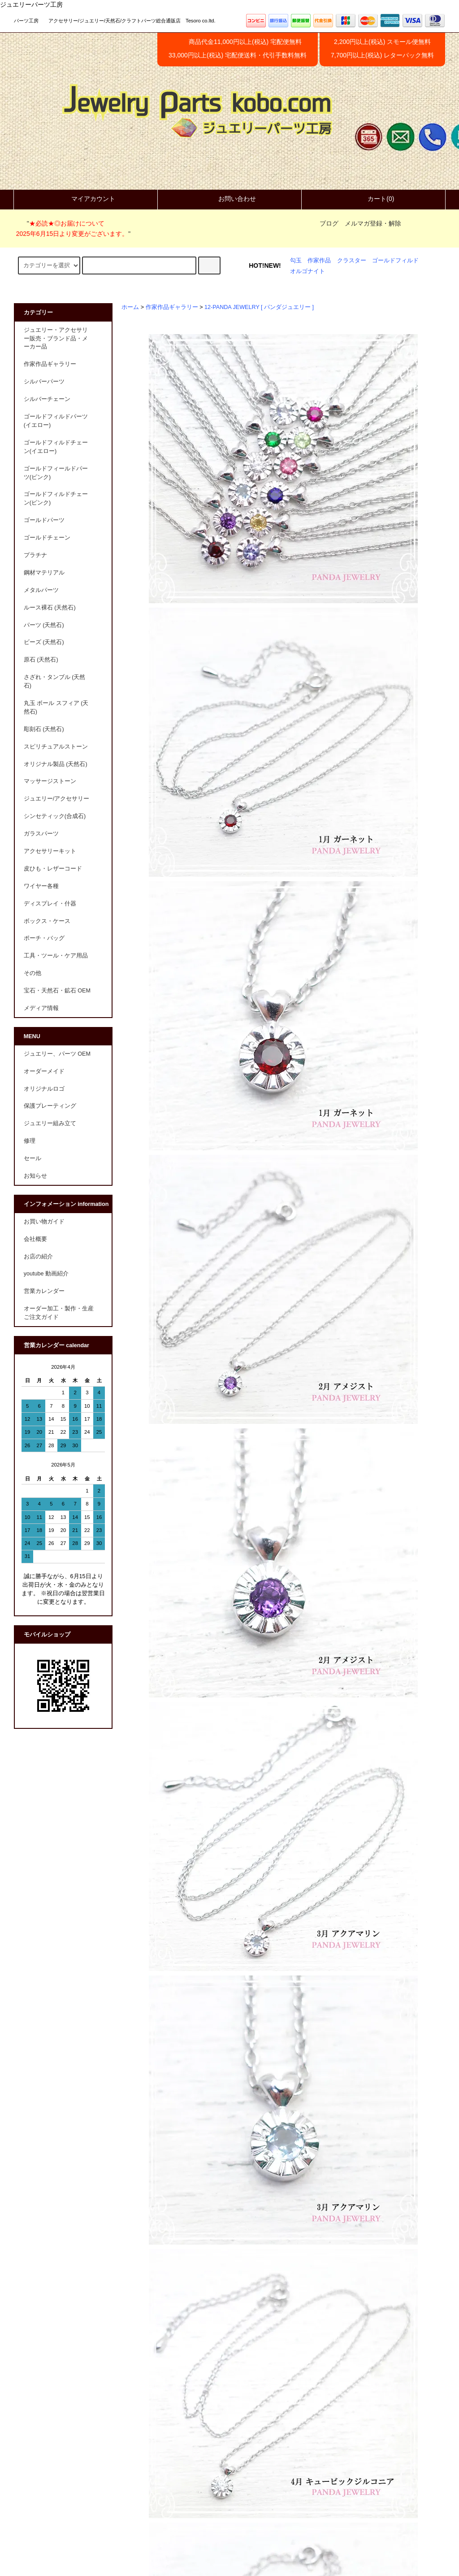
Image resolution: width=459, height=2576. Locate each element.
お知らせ (35, 1176)
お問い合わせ (229, 198)
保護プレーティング (50, 1106)
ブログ (329, 223)
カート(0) (373, 198)
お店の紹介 (38, 1256)
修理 (29, 1141)
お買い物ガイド (44, 1221)
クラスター (351, 260)
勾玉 (296, 260)
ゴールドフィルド (395, 260)
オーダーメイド (44, 1071)
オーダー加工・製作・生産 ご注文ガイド (62, 1312)
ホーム (130, 307)
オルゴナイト (307, 271)
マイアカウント (85, 198)
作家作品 (319, 260)
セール (32, 1158)
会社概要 (35, 1239)
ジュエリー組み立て (50, 1123)
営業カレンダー (44, 1291)
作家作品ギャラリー (172, 307)
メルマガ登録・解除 (373, 223)
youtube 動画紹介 (46, 1274)
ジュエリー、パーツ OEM (57, 1054)
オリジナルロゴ (44, 1089)
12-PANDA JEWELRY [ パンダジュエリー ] (259, 307)
